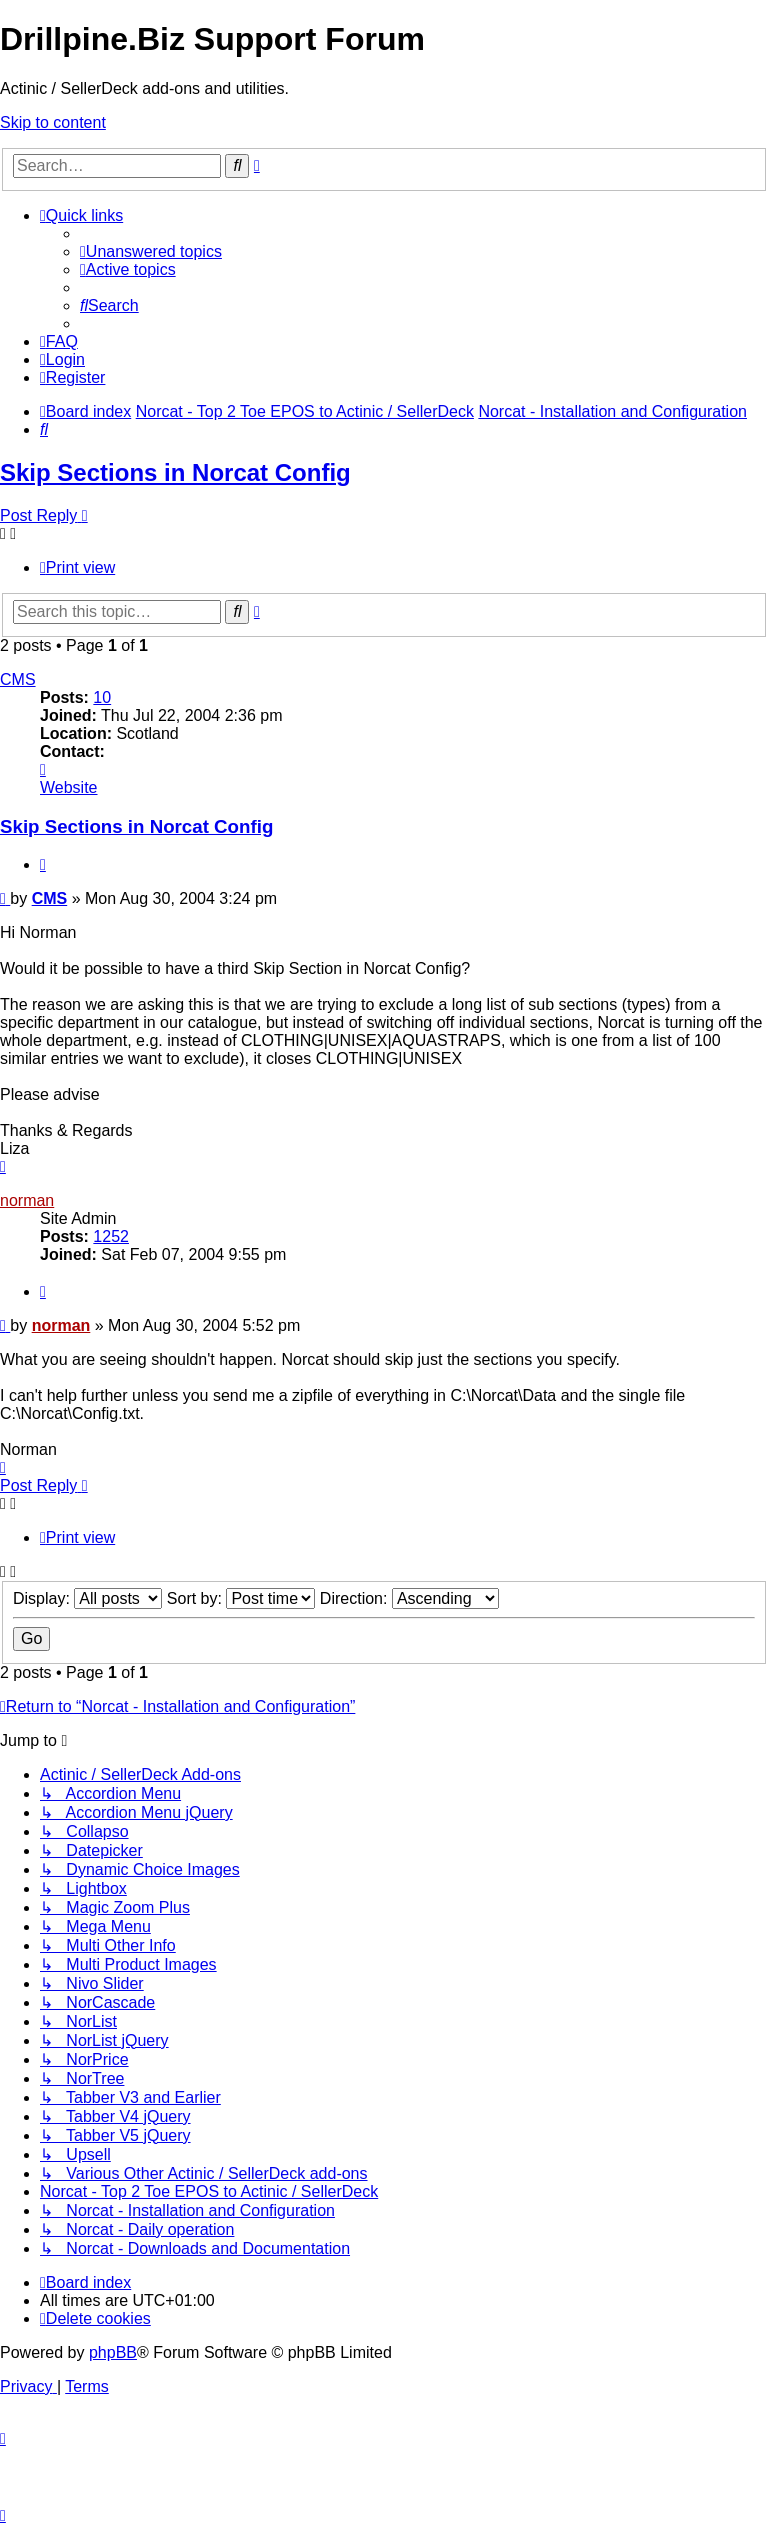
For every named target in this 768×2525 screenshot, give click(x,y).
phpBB (113, 2352)
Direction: (409, 1598)
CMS (18, 679)
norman (27, 1200)
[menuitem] (151, 251)
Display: (87, 1598)
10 (102, 697)
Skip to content (53, 122)
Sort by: (241, 1598)
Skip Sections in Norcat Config (175, 472)
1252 (111, 1236)
